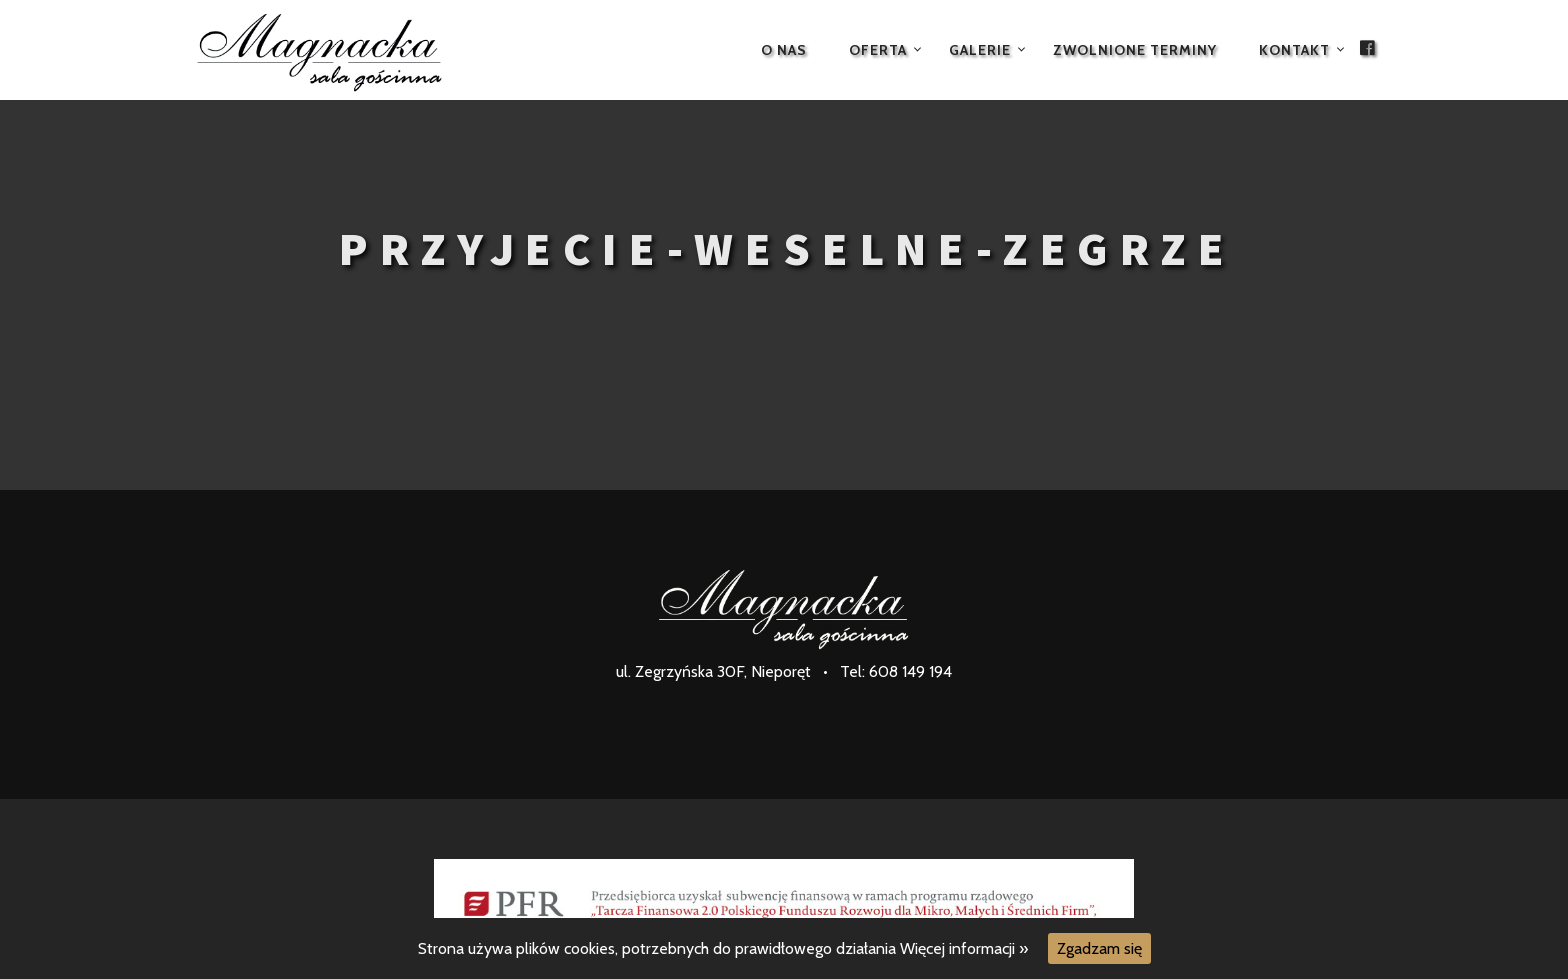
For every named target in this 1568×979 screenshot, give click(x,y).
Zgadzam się (1099, 948)
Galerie (980, 50)
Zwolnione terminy (1135, 50)
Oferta (878, 50)
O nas (784, 50)
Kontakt (1294, 50)
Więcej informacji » (964, 948)
